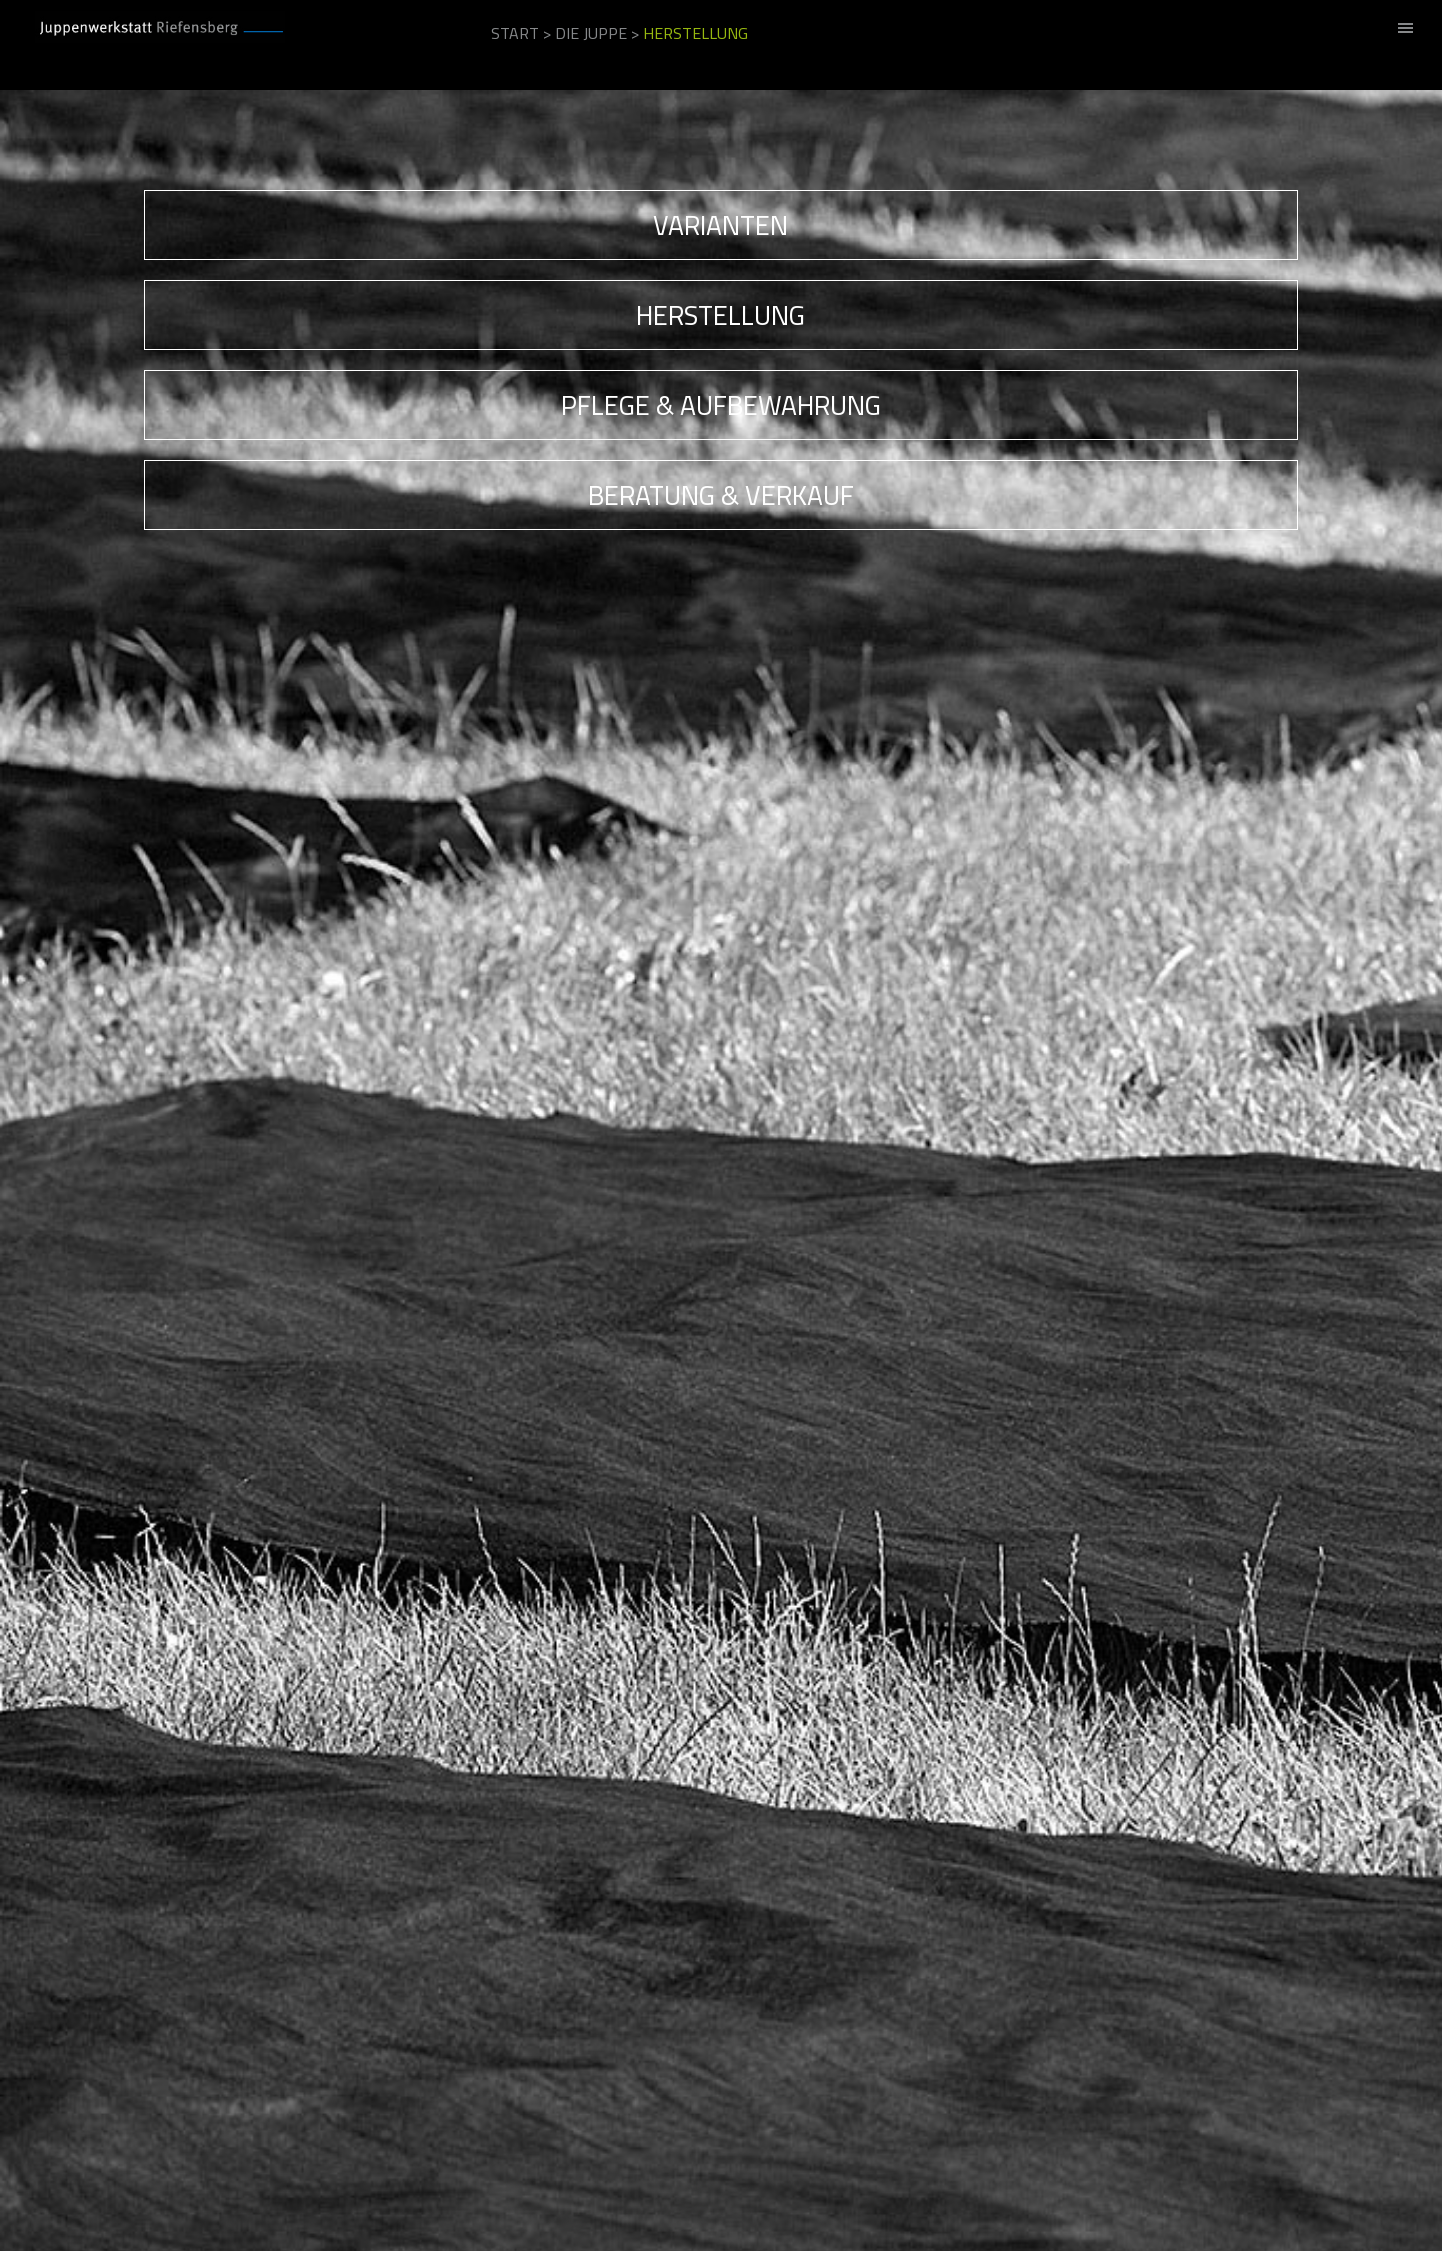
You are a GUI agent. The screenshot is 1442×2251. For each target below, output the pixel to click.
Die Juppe (591, 33)
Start (515, 33)
